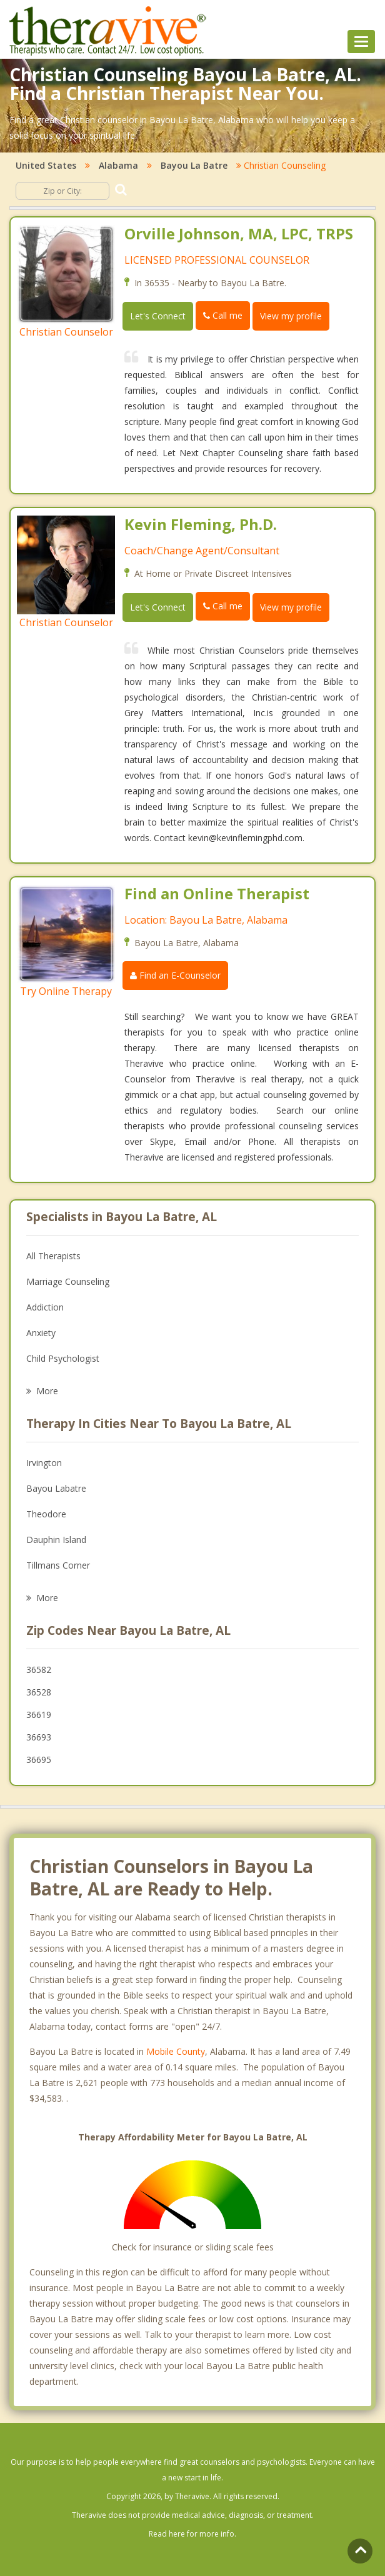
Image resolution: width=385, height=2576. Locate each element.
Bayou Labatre (56, 1488)
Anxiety (41, 1333)
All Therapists (53, 1256)
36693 (38, 1737)
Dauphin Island (56, 1539)
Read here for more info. (192, 2534)
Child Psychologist (62, 1358)
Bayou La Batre (194, 165)
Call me (222, 315)
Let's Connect (158, 316)
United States (46, 165)
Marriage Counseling (67, 1281)
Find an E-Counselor (175, 975)
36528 (38, 1692)
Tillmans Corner (58, 1565)
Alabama (118, 165)
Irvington (44, 1463)
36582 (38, 1669)
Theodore (46, 1514)
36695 (38, 1759)
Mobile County (175, 2051)
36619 (38, 1714)
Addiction (45, 1307)
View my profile (291, 316)
